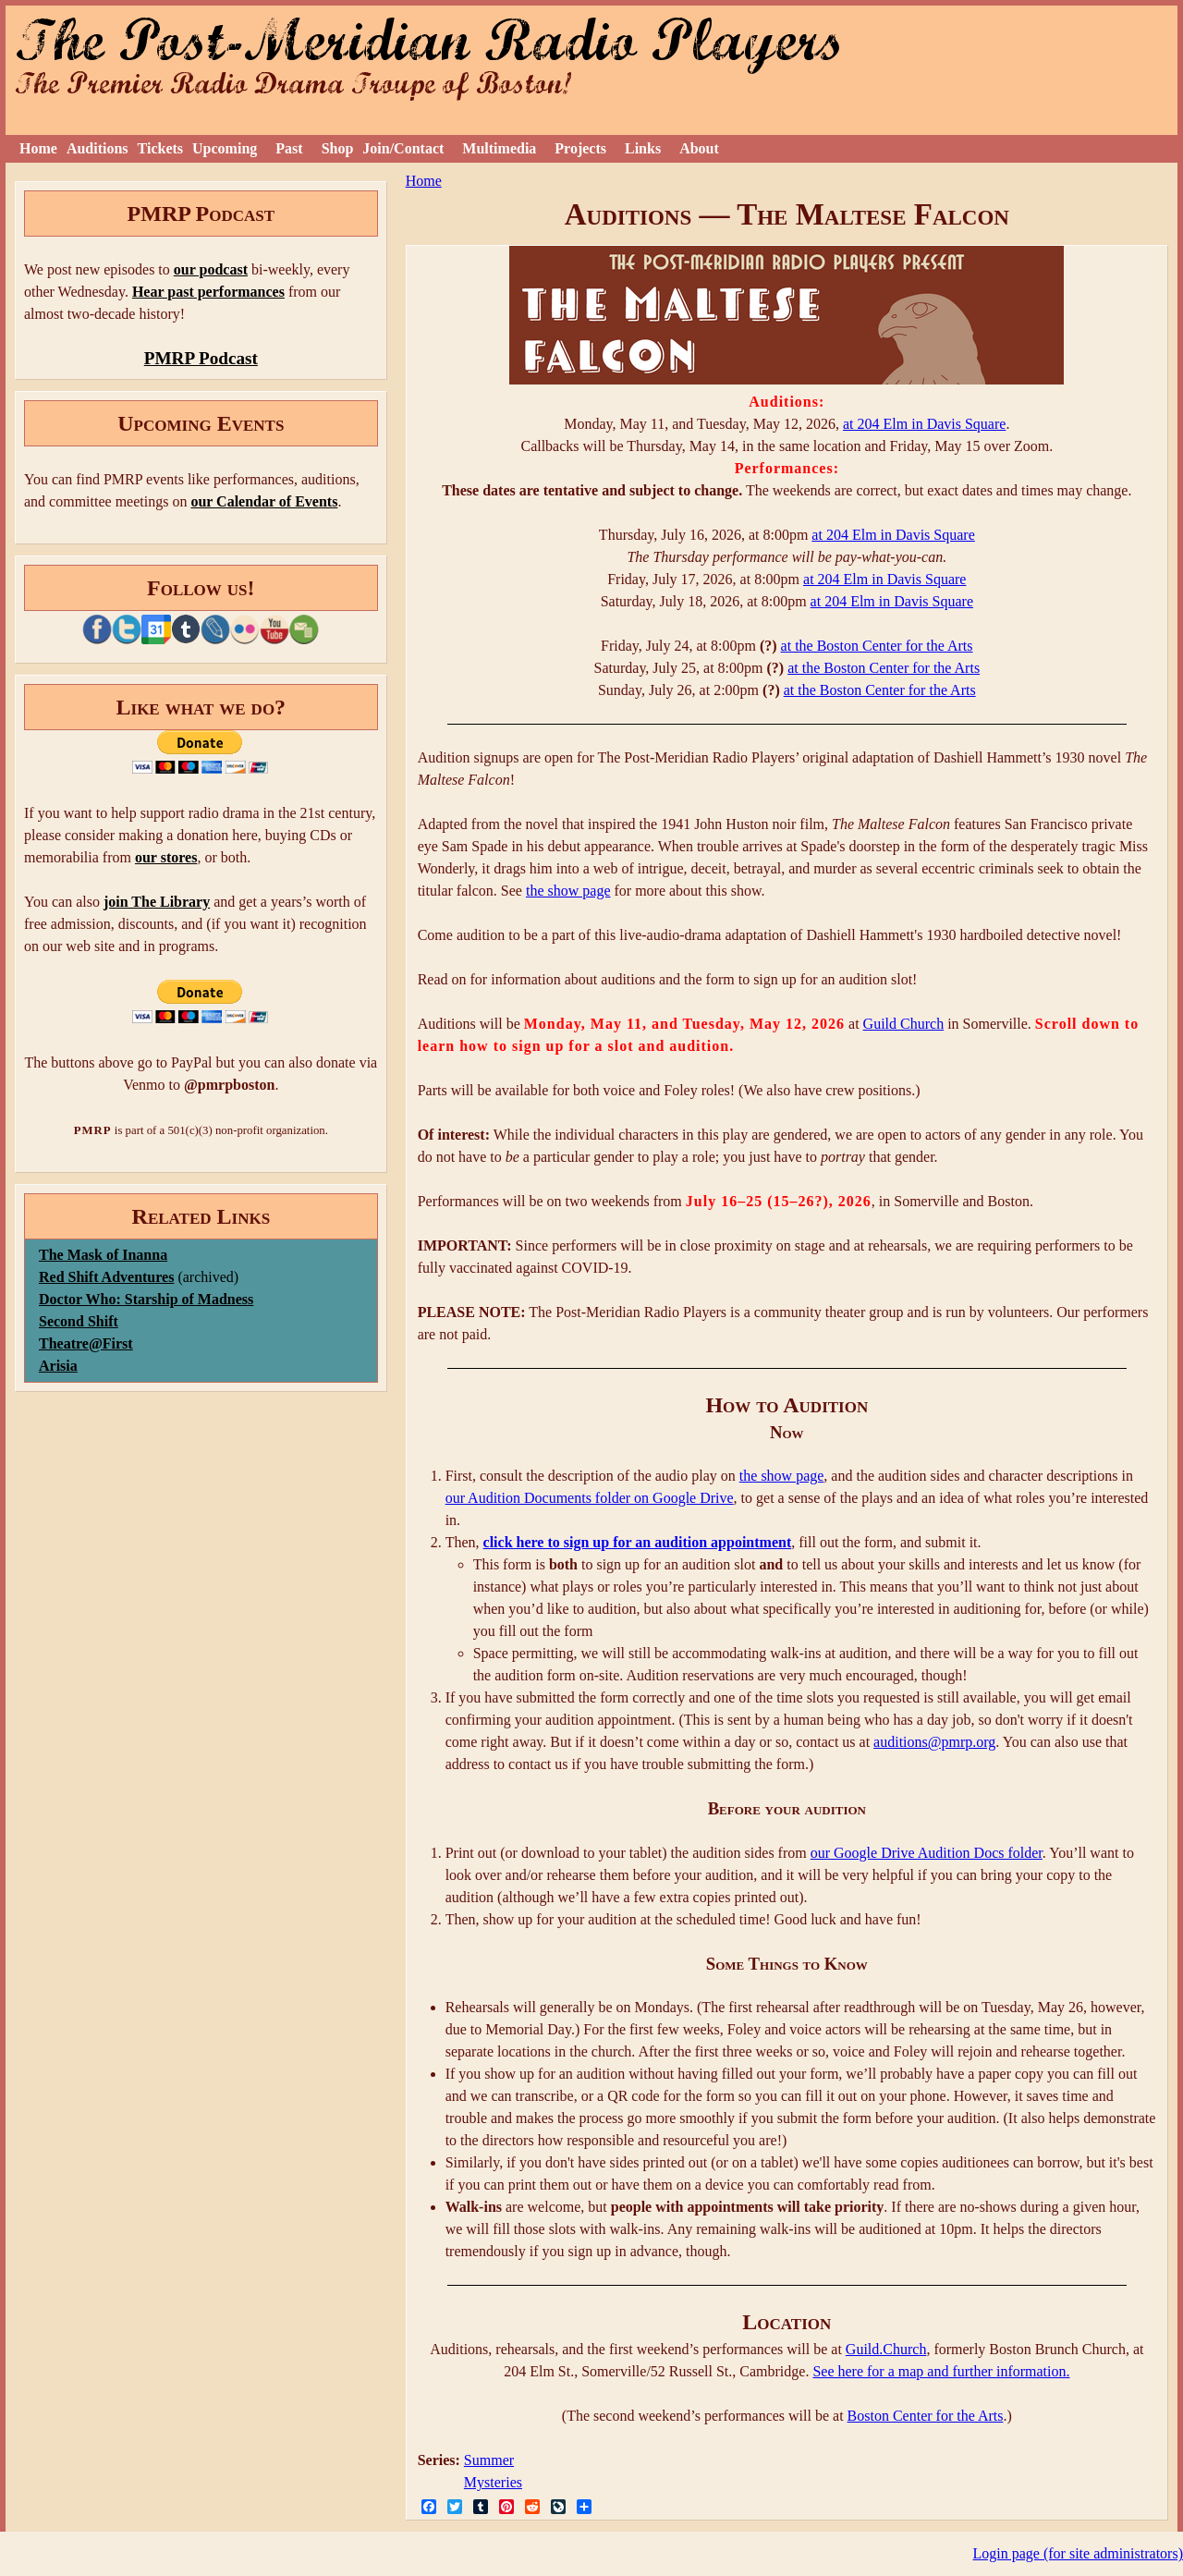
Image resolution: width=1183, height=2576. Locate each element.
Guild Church (904, 1024)
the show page (568, 890)
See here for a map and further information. (940, 2371)
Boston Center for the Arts (926, 2415)
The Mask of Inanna (103, 1255)
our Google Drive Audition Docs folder (927, 1853)
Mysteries (493, 2482)
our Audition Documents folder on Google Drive (589, 1498)
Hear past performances (208, 291)
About (699, 148)
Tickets (160, 148)
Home (38, 148)
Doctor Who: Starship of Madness (146, 1299)
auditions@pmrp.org (934, 1742)
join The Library (157, 902)
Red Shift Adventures (106, 1277)
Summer (489, 2460)
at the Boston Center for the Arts (877, 645)
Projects (580, 148)
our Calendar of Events (263, 501)
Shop (338, 148)
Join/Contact (403, 148)
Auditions (97, 148)
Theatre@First (86, 1343)
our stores (166, 857)
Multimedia (499, 148)
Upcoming (224, 148)
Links (643, 148)
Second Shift (78, 1321)
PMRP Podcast (201, 358)
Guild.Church (886, 2349)
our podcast (211, 269)
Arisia (58, 1365)
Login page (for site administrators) (1078, 2553)
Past (288, 148)
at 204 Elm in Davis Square (924, 424)
